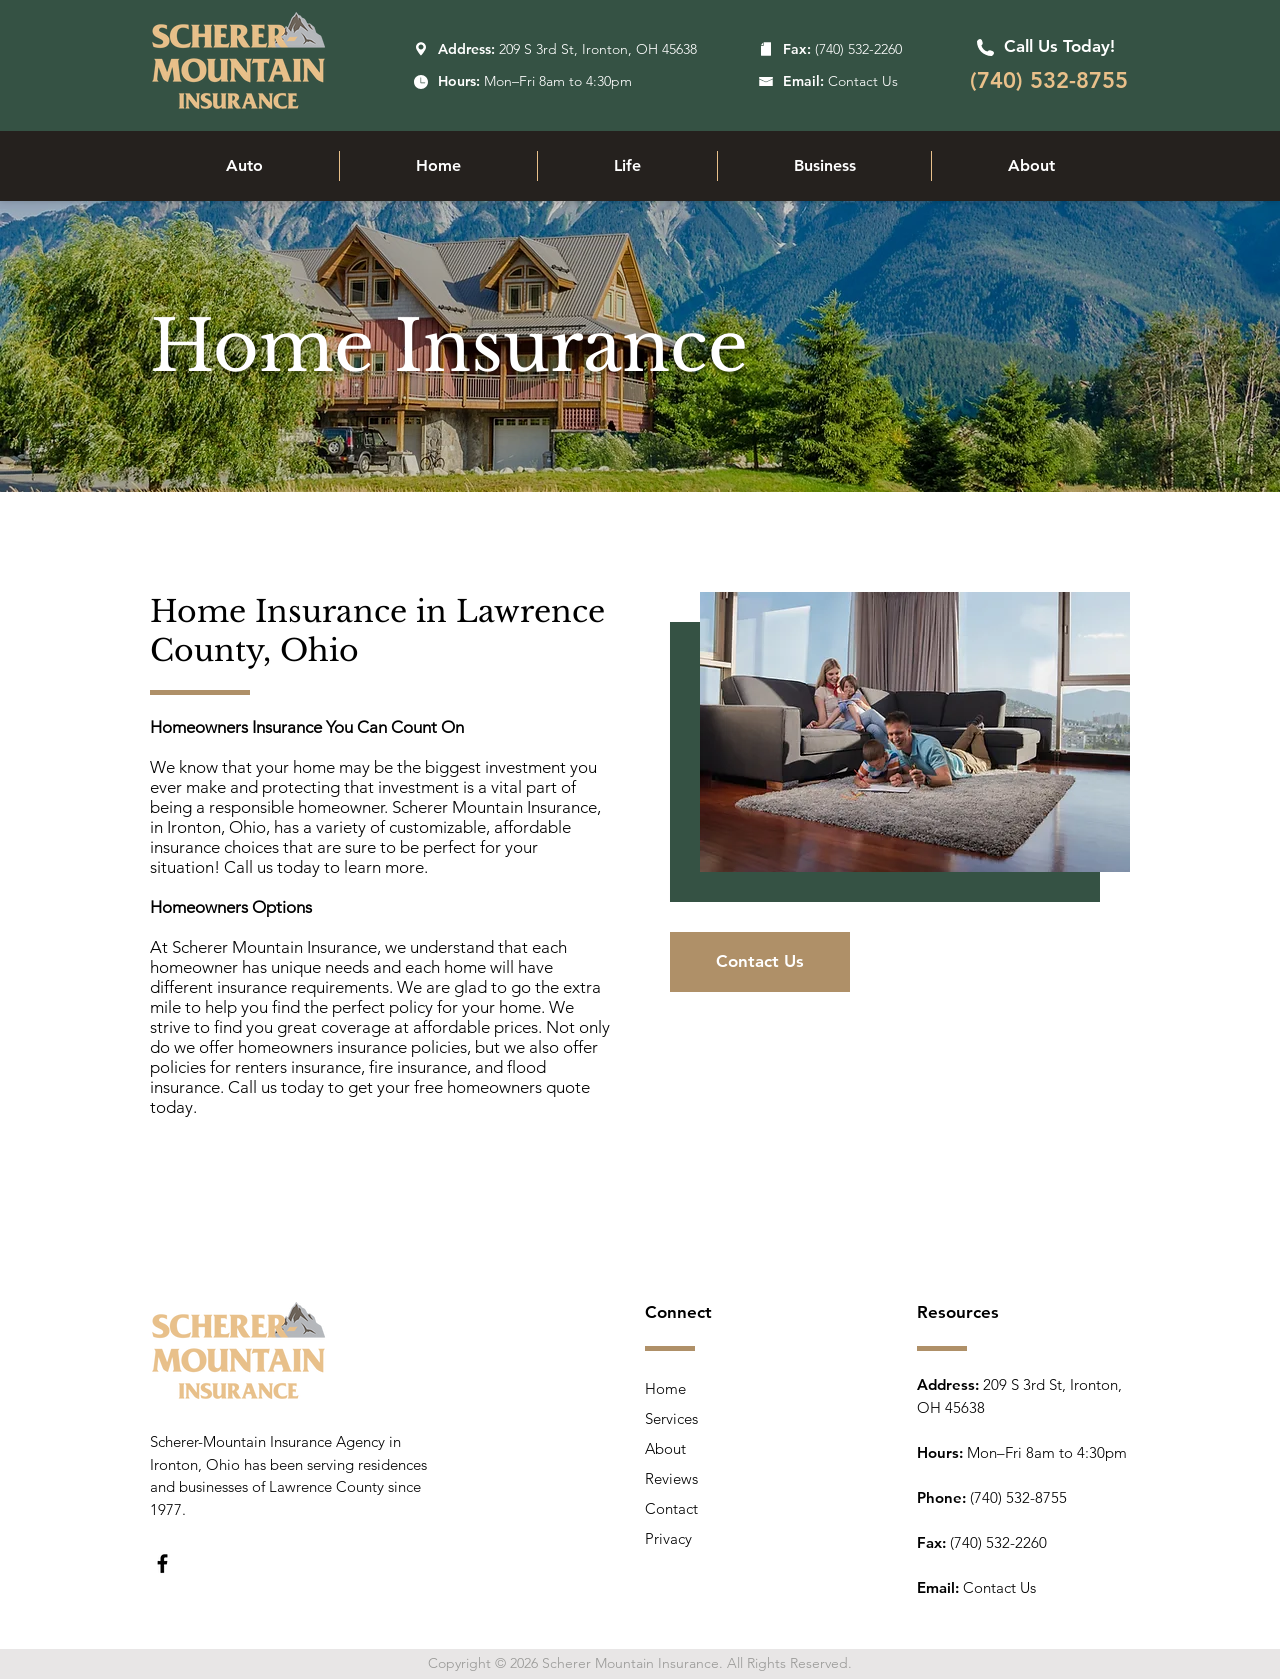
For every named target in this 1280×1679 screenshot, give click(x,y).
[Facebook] (162, 1563)
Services (671, 1418)
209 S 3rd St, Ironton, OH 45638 (598, 49)
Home (665, 1388)
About (665, 1448)
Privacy (668, 1538)
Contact (671, 1508)
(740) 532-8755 (1018, 1497)
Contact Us (999, 1587)
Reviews (671, 1478)
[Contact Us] (760, 962)
